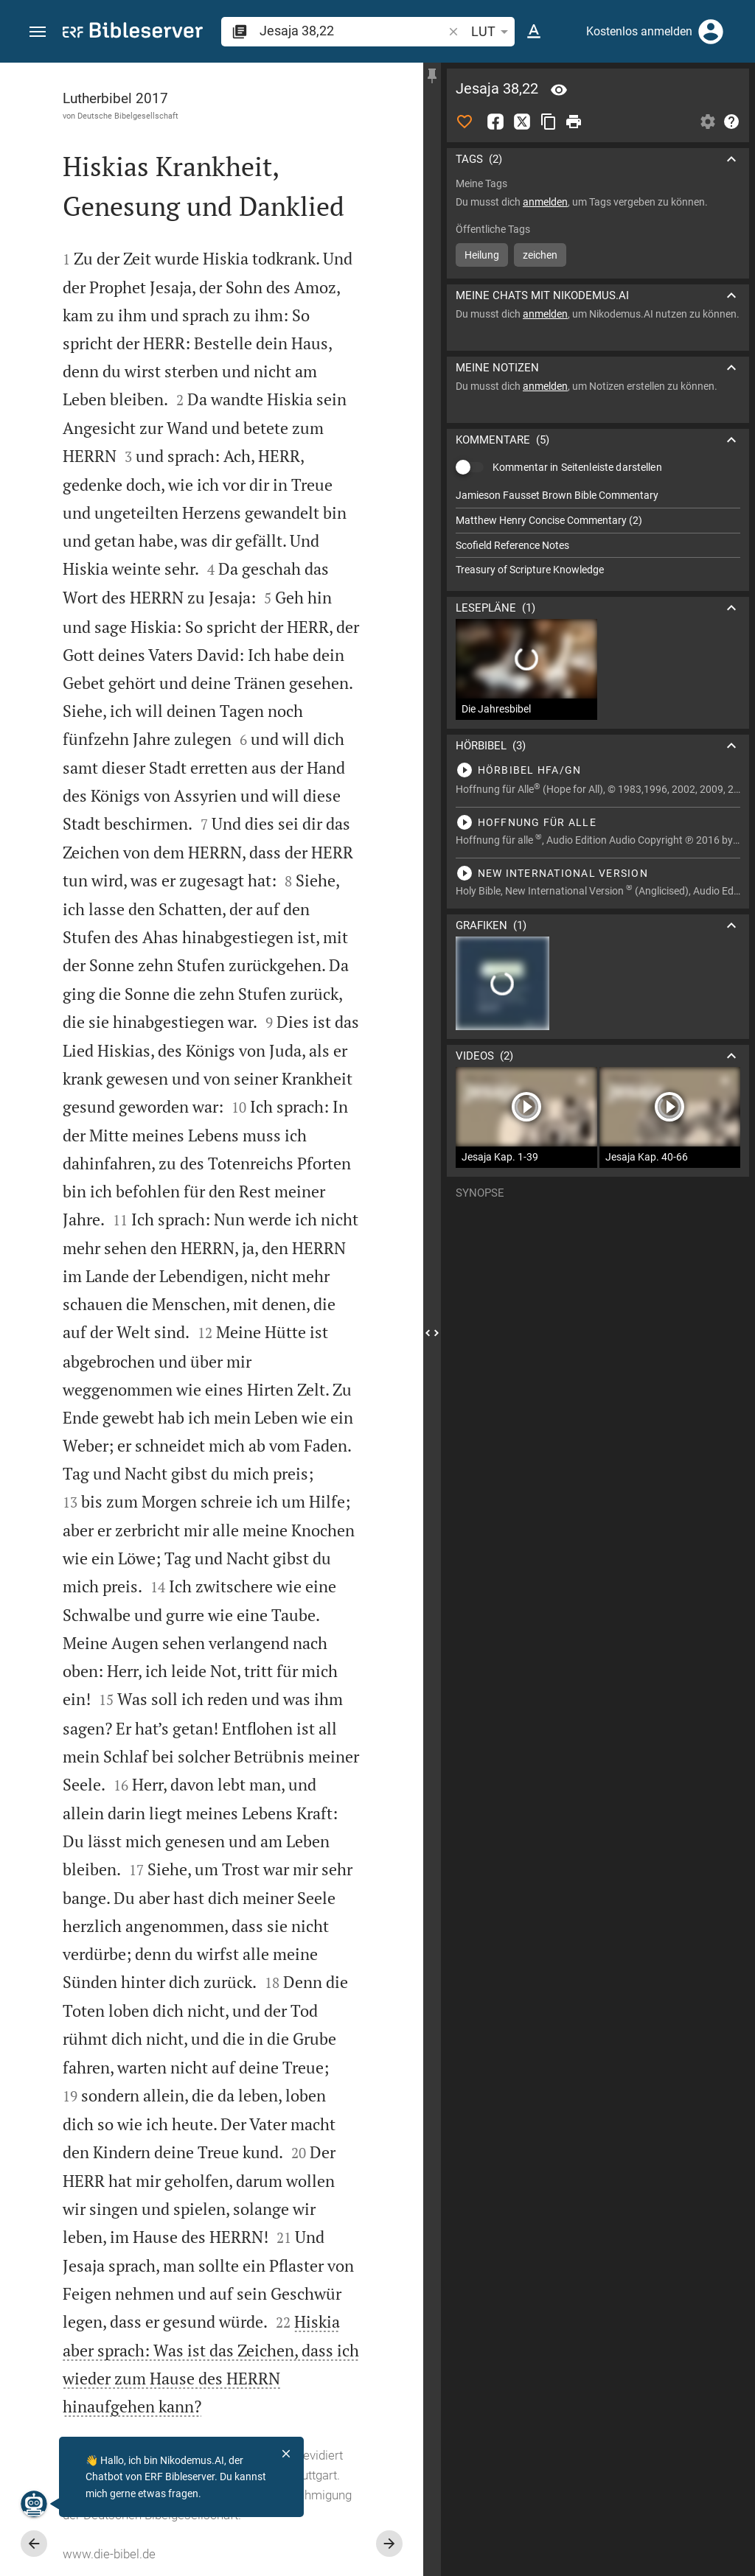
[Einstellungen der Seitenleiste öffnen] (708, 121)
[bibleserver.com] (133, 33)
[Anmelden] (711, 31)
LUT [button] (492, 32)
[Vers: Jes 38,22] (559, 90)
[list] (598, 532)
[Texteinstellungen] (534, 31)
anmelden (545, 202)
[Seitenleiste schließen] (432, 1332)
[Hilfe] (731, 121)
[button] (37, 32)
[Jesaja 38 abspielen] (598, 770)
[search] (352, 30)
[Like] (464, 121)
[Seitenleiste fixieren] (432, 76)
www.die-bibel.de (109, 2554)
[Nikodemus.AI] (34, 2504)
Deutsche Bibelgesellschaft (127, 116)
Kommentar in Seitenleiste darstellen (577, 467)
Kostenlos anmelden (639, 31)
